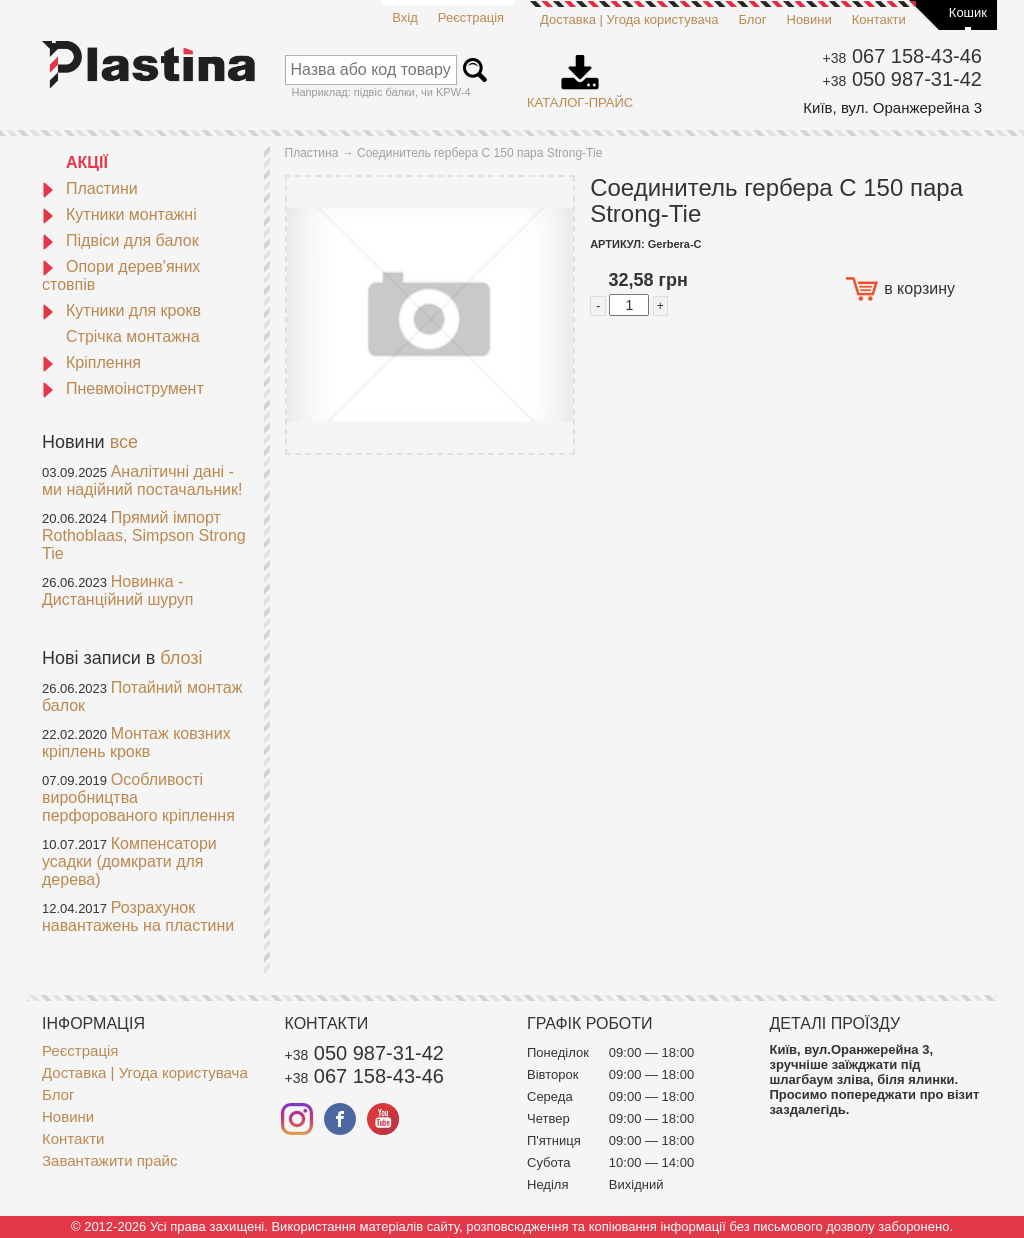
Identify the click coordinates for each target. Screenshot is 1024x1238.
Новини (809, 19)
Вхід (405, 17)
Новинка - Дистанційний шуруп (118, 590)
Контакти (879, 19)
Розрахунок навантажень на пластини (138, 916)
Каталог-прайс (580, 75)
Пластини (90, 188)
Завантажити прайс (109, 1160)
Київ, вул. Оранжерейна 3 (892, 107)
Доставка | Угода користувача (629, 19)
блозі (181, 658)
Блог (752, 19)
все (124, 442)
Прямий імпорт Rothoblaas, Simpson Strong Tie (144, 535)
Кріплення (91, 362)
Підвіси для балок (120, 240)
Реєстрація (471, 17)
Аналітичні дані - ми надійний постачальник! (142, 480)
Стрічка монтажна (133, 336)
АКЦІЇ (87, 162)
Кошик (968, 12)
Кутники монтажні (119, 214)
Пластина (312, 153)
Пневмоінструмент (123, 388)
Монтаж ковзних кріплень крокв (136, 742)
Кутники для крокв (121, 310)
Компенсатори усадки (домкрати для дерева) (129, 861)
